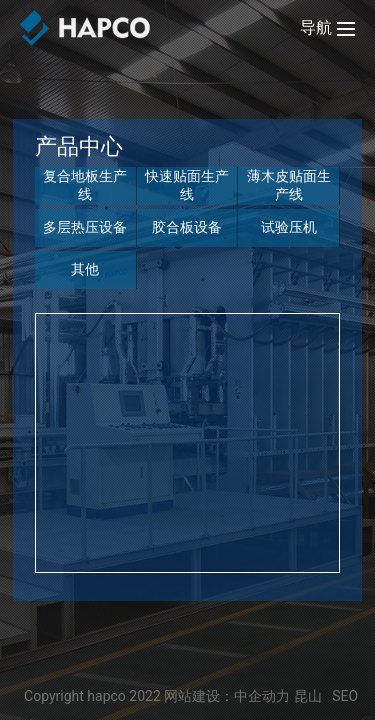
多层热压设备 (85, 227)
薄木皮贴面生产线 (289, 185)
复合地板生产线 (85, 185)
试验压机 (289, 227)
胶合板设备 (187, 227)
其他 (85, 269)
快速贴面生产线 (187, 185)
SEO (345, 696)
